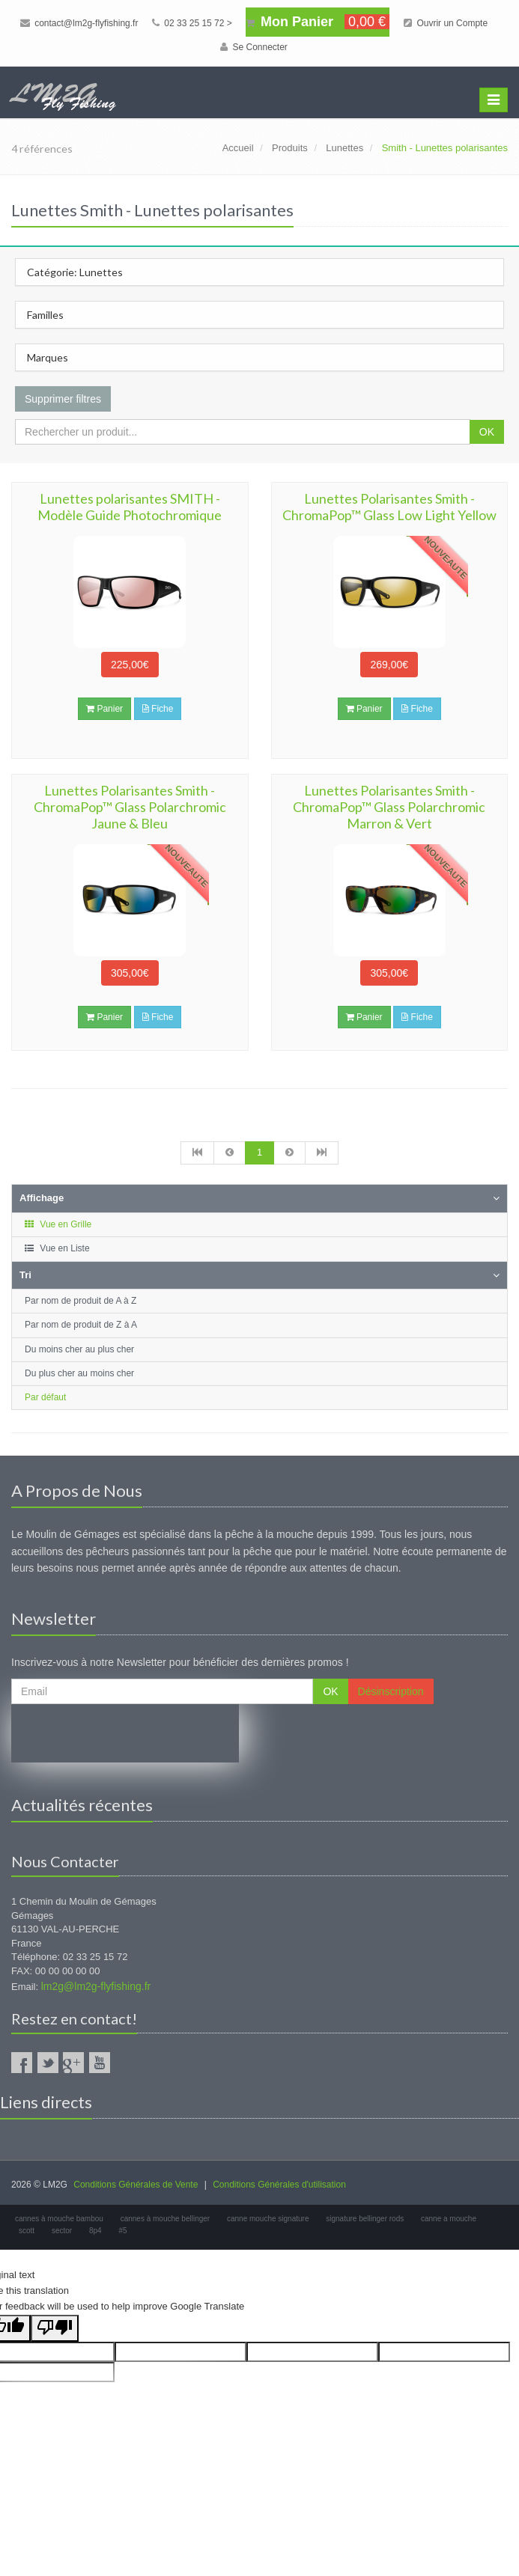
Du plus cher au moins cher (79, 1373)
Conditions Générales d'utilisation (279, 2184)
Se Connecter (254, 47)
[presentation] (125, 1733)
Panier (104, 708)
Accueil (238, 147)
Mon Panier (317, 21)
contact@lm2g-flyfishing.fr (79, 23)
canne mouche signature (268, 2219)
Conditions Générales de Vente (135, 2184)
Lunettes (344, 147)
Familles (45, 314)
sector (62, 2230)
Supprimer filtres (63, 399)
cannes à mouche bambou (59, 2219)
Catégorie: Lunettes (75, 272)
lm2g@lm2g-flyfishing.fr (96, 1986)
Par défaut (45, 1397)
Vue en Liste (56, 1248)
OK (486, 432)
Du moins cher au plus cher (79, 1349)
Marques (47, 357)
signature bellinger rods (365, 2219)
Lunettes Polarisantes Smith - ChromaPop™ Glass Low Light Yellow (389, 506)
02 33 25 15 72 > (192, 23)
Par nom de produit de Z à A (81, 1324)
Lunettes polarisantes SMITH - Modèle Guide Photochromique (129, 506)
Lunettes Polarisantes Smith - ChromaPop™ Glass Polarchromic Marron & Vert (389, 806)
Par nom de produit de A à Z (80, 1300)
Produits (290, 147)
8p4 (95, 2230)
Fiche (158, 708)
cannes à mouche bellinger (165, 2219)
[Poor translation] (55, 2328)
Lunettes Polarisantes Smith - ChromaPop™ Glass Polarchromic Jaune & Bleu (130, 806)
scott (26, 2230)
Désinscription (391, 1691)
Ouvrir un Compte (446, 23)
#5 (122, 2230)
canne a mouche (448, 2219)
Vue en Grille (57, 1224)
